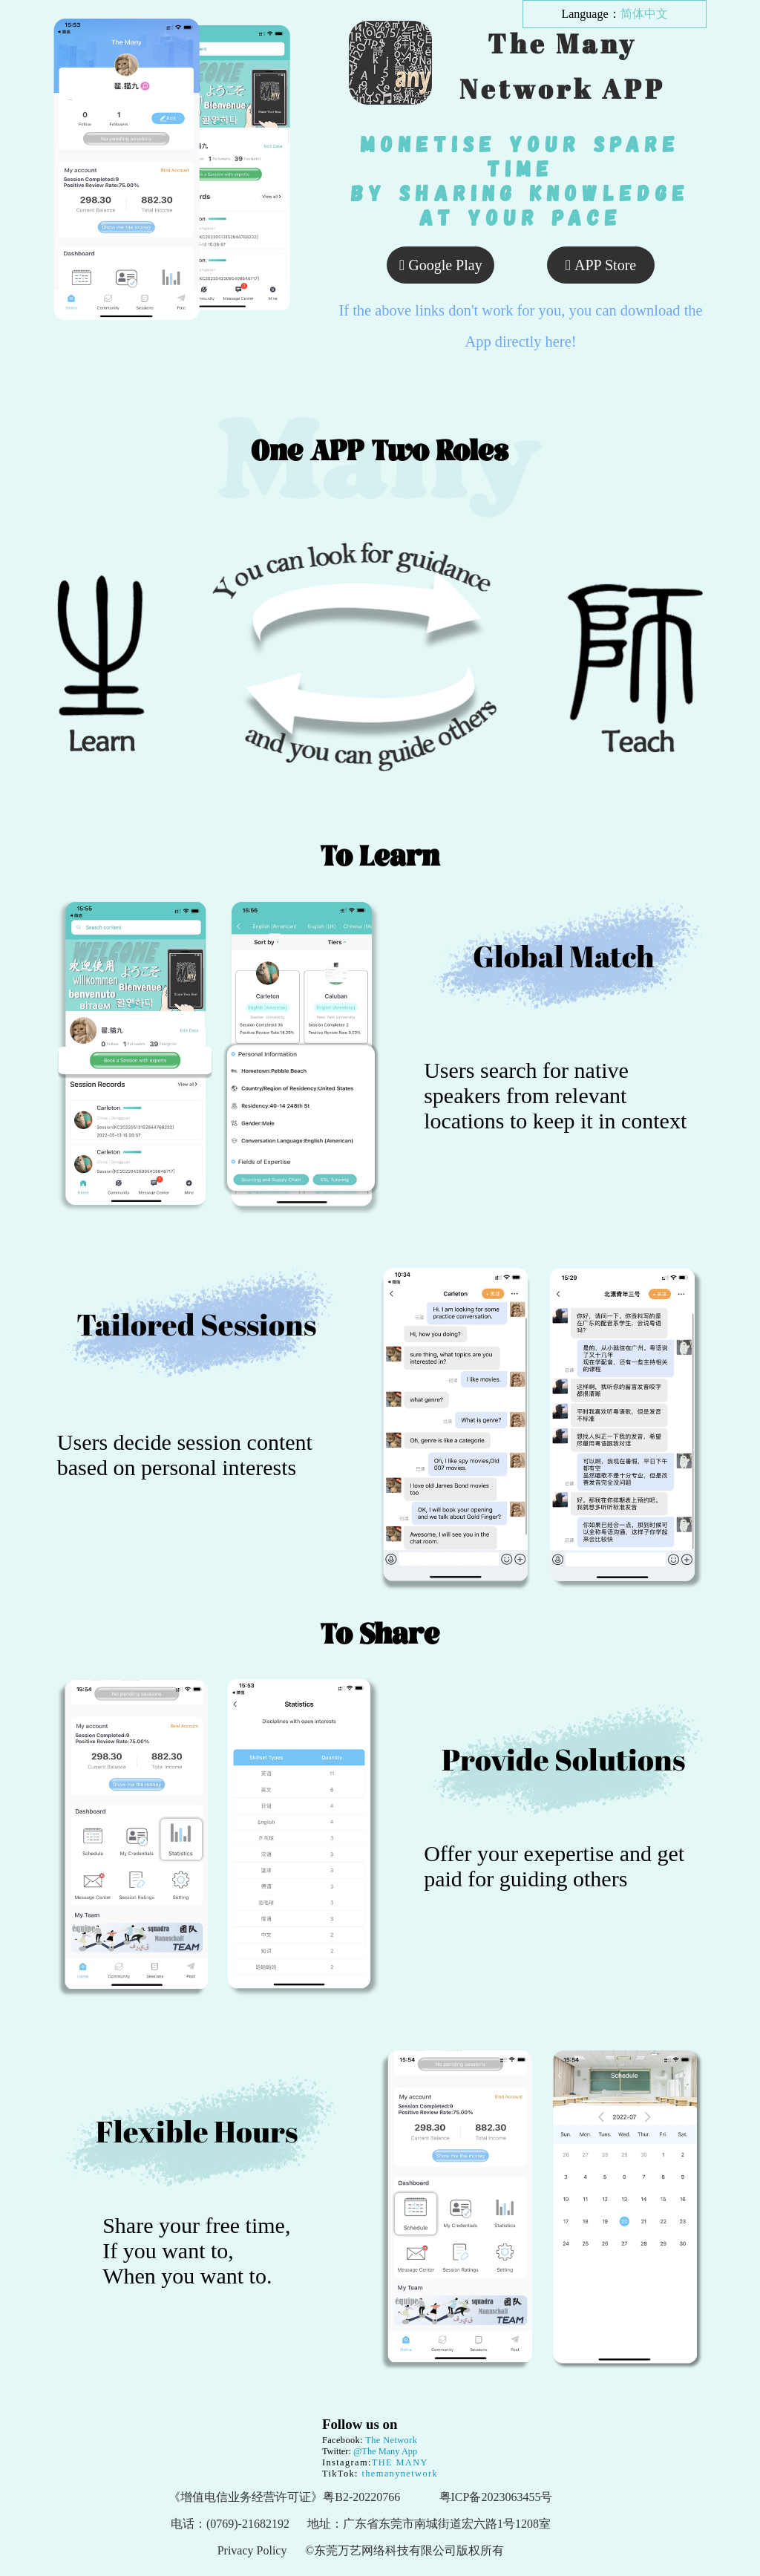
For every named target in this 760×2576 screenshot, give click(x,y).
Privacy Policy (252, 2550)
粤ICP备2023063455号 (496, 2497)
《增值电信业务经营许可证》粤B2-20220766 (284, 2497)
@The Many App (385, 2451)
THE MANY (400, 2462)
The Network (391, 2440)
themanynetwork (398, 2473)
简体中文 (644, 13)
